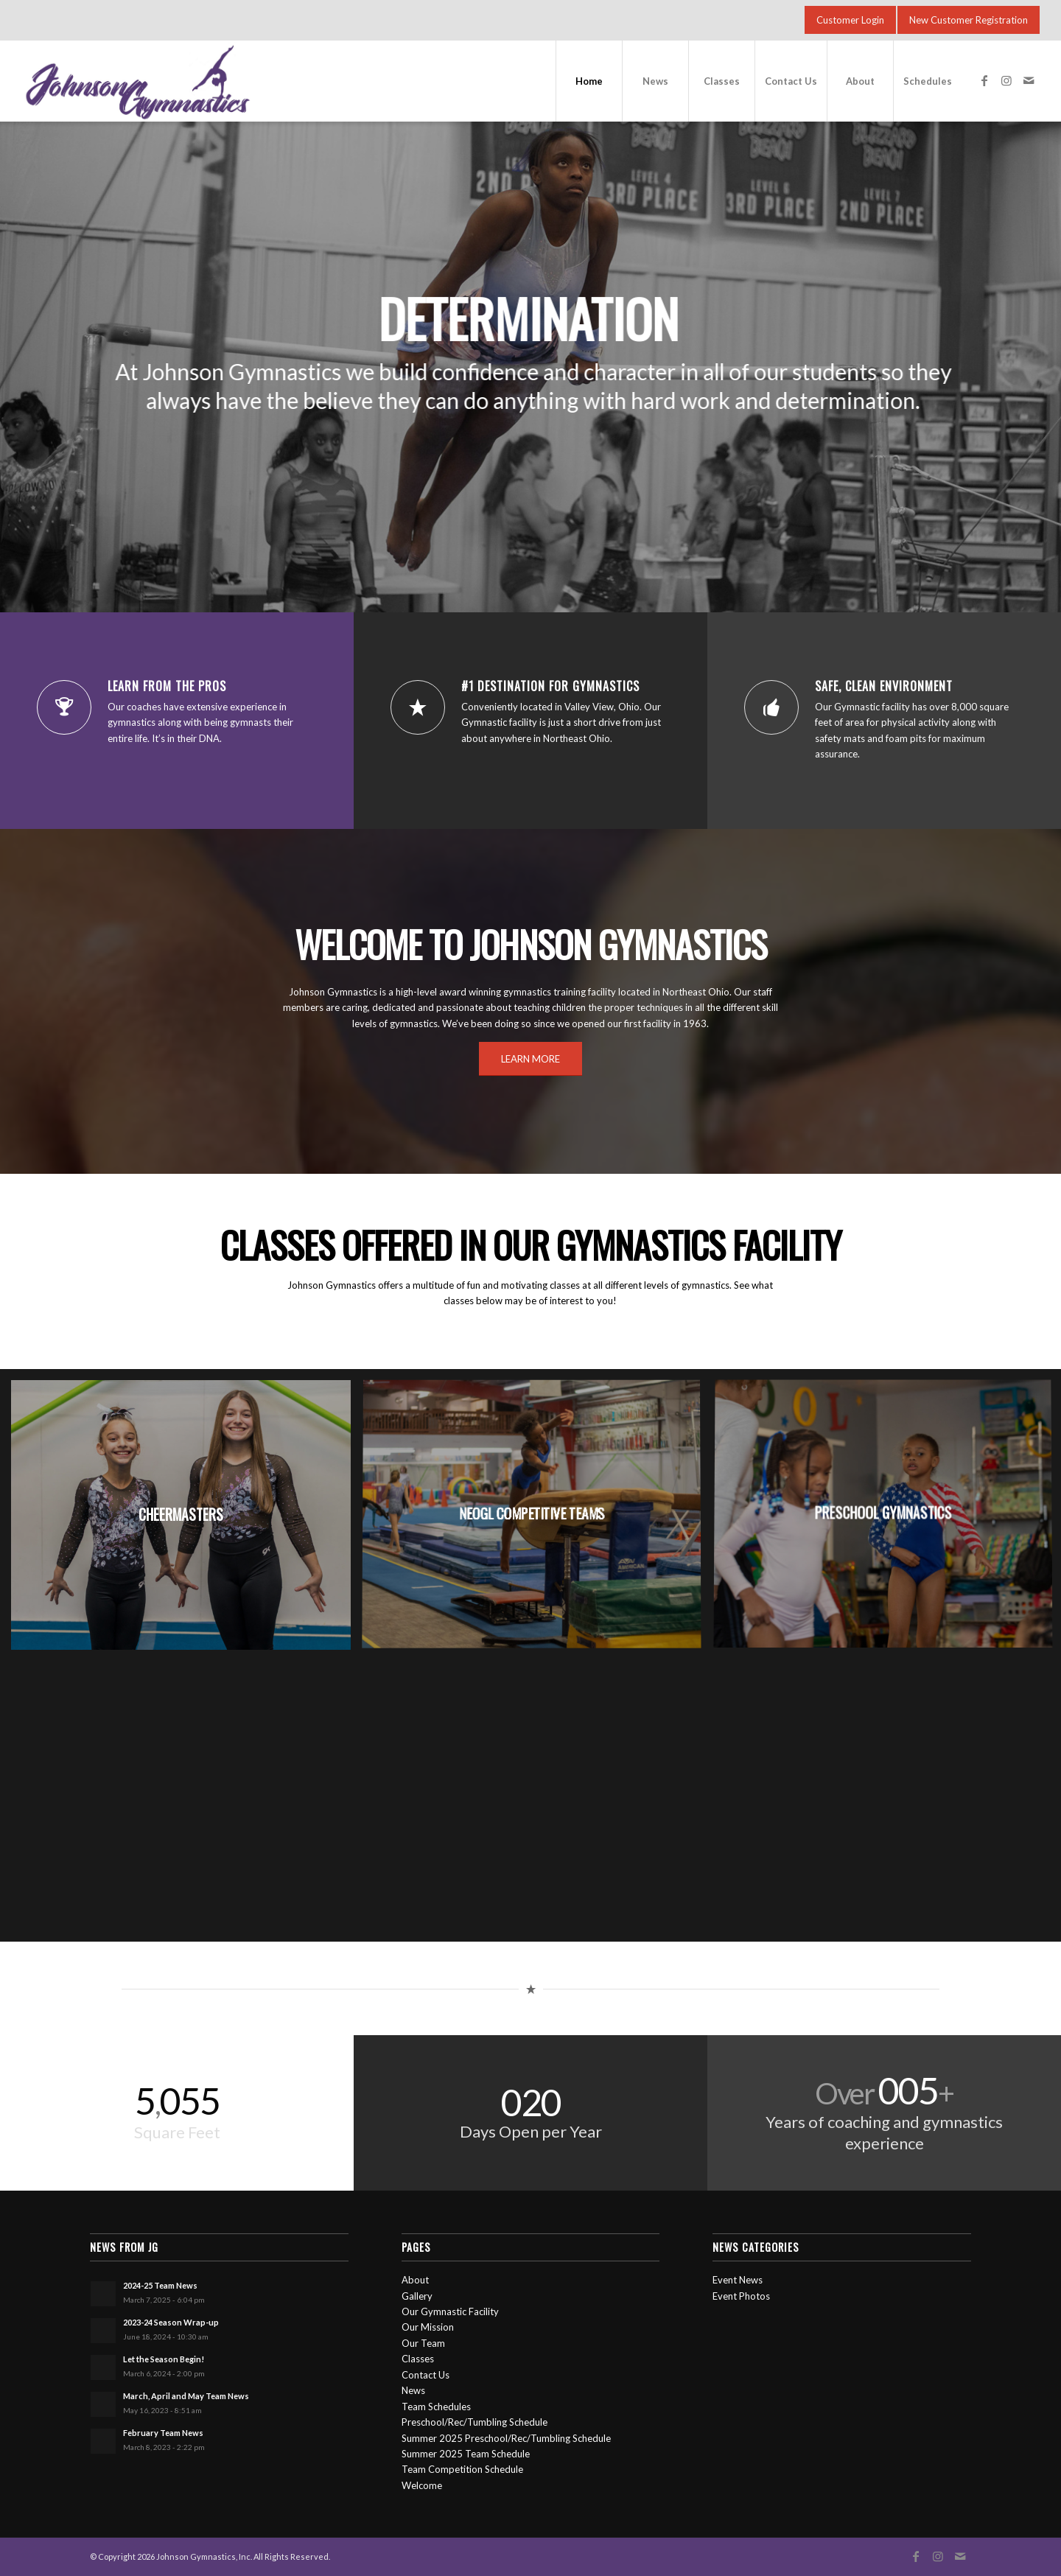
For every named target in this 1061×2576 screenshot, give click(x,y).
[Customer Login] (850, 20)
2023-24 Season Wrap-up (171, 2322)
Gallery (417, 2296)
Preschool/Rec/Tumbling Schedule (474, 2422)
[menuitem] (589, 81)
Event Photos (741, 2296)
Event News (737, 2280)
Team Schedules (436, 2406)
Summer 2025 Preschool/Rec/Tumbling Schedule (506, 2438)
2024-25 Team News (160, 2285)
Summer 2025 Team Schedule (466, 2454)
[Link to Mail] (1029, 80)
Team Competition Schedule (462, 2469)
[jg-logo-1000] (238, 81)
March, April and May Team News (186, 2396)
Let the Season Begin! (163, 2359)
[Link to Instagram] (1006, 80)
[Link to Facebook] (984, 80)
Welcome (422, 2485)
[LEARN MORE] (530, 1059)
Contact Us (425, 2375)
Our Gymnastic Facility (450, 2311)
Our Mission (428, 2327)
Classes (418, 2359)
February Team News (163, 2432)
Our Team (423, 2343)
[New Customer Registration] (968, 20)
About (415, 2280)
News (413, 2390)
